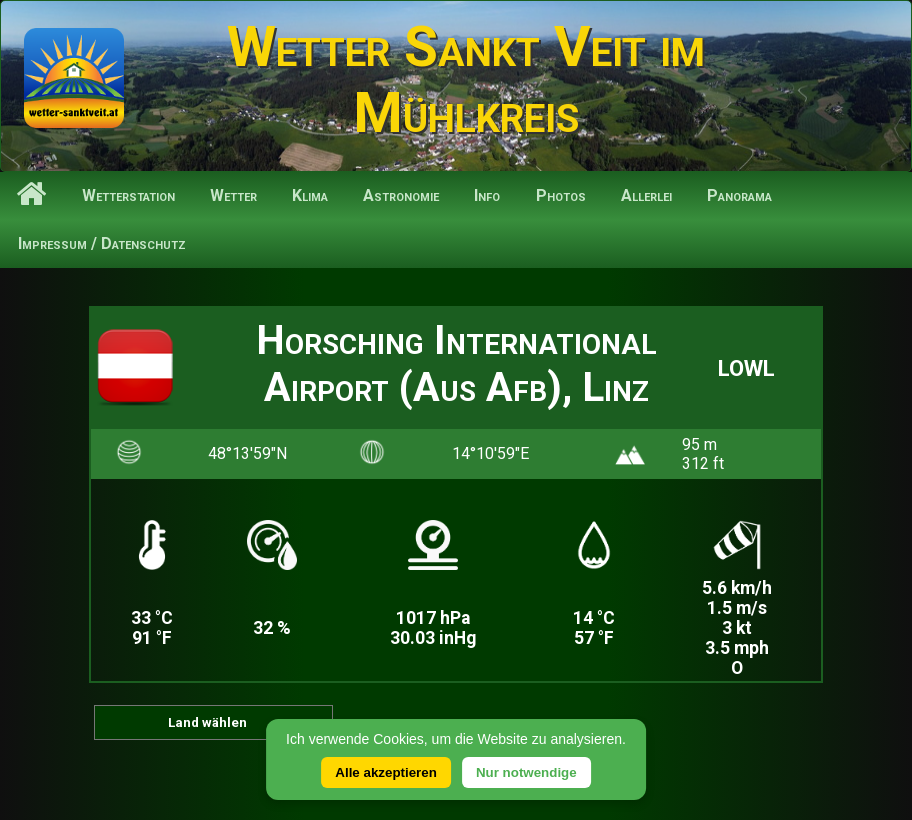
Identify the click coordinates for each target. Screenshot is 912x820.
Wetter (233, 195)
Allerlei (646, 195)
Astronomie (401, 195)
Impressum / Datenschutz (102, 243)
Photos (561, 195)
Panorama (739, 195)
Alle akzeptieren (385, 772)
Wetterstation (128, 195)
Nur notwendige (526, 772)
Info (487, 195)
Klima (310, 195)
